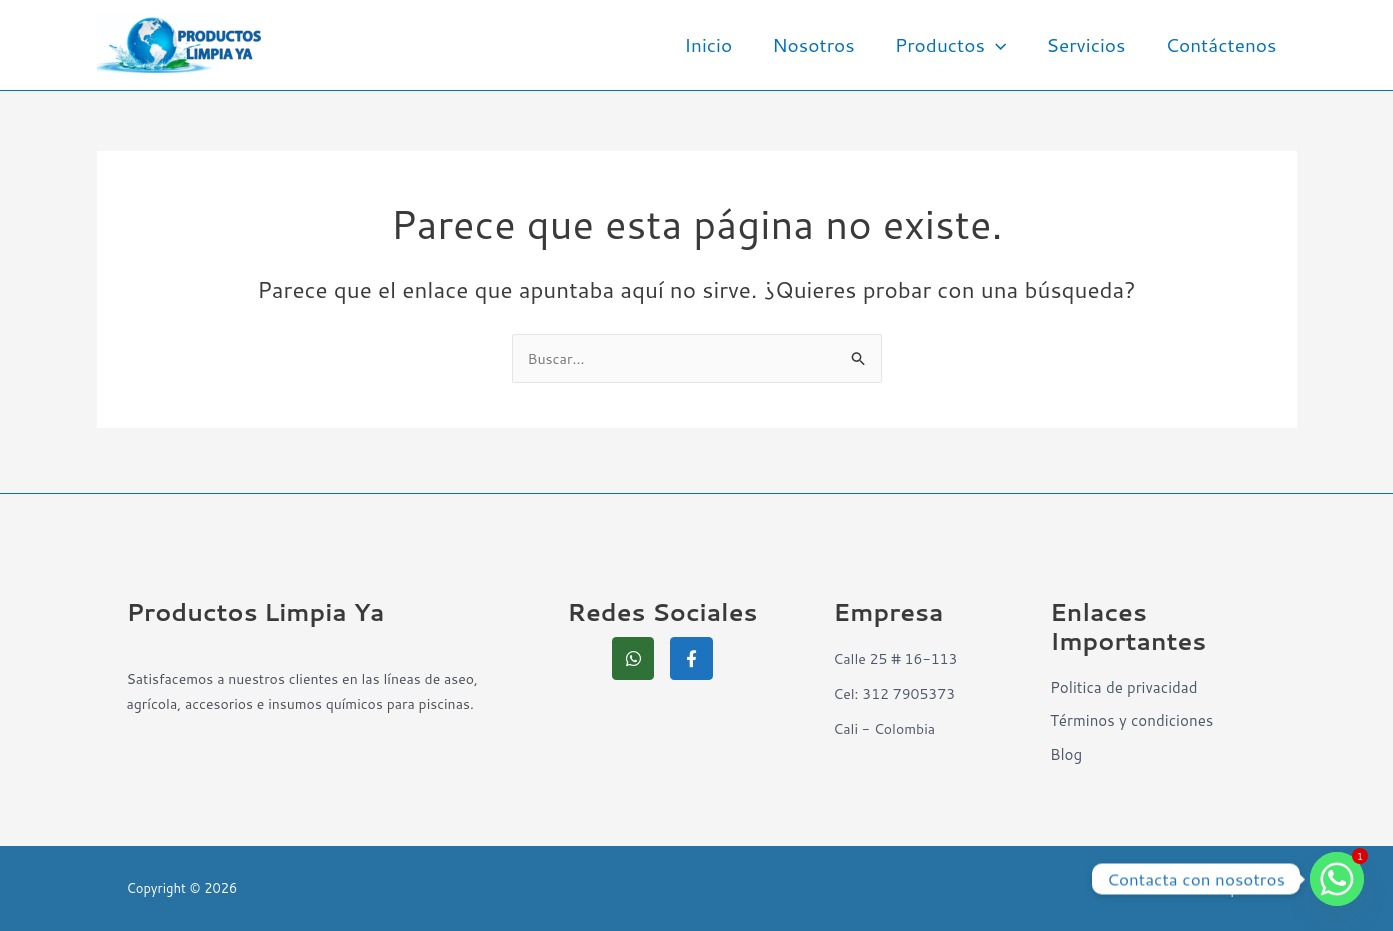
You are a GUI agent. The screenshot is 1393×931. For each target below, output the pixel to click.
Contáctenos (1222, 44)
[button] (1000, 45)
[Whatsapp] (1337, 879)
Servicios (1088, 44)
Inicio (717, 44)
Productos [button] (956, 45)
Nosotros (820, 44)
